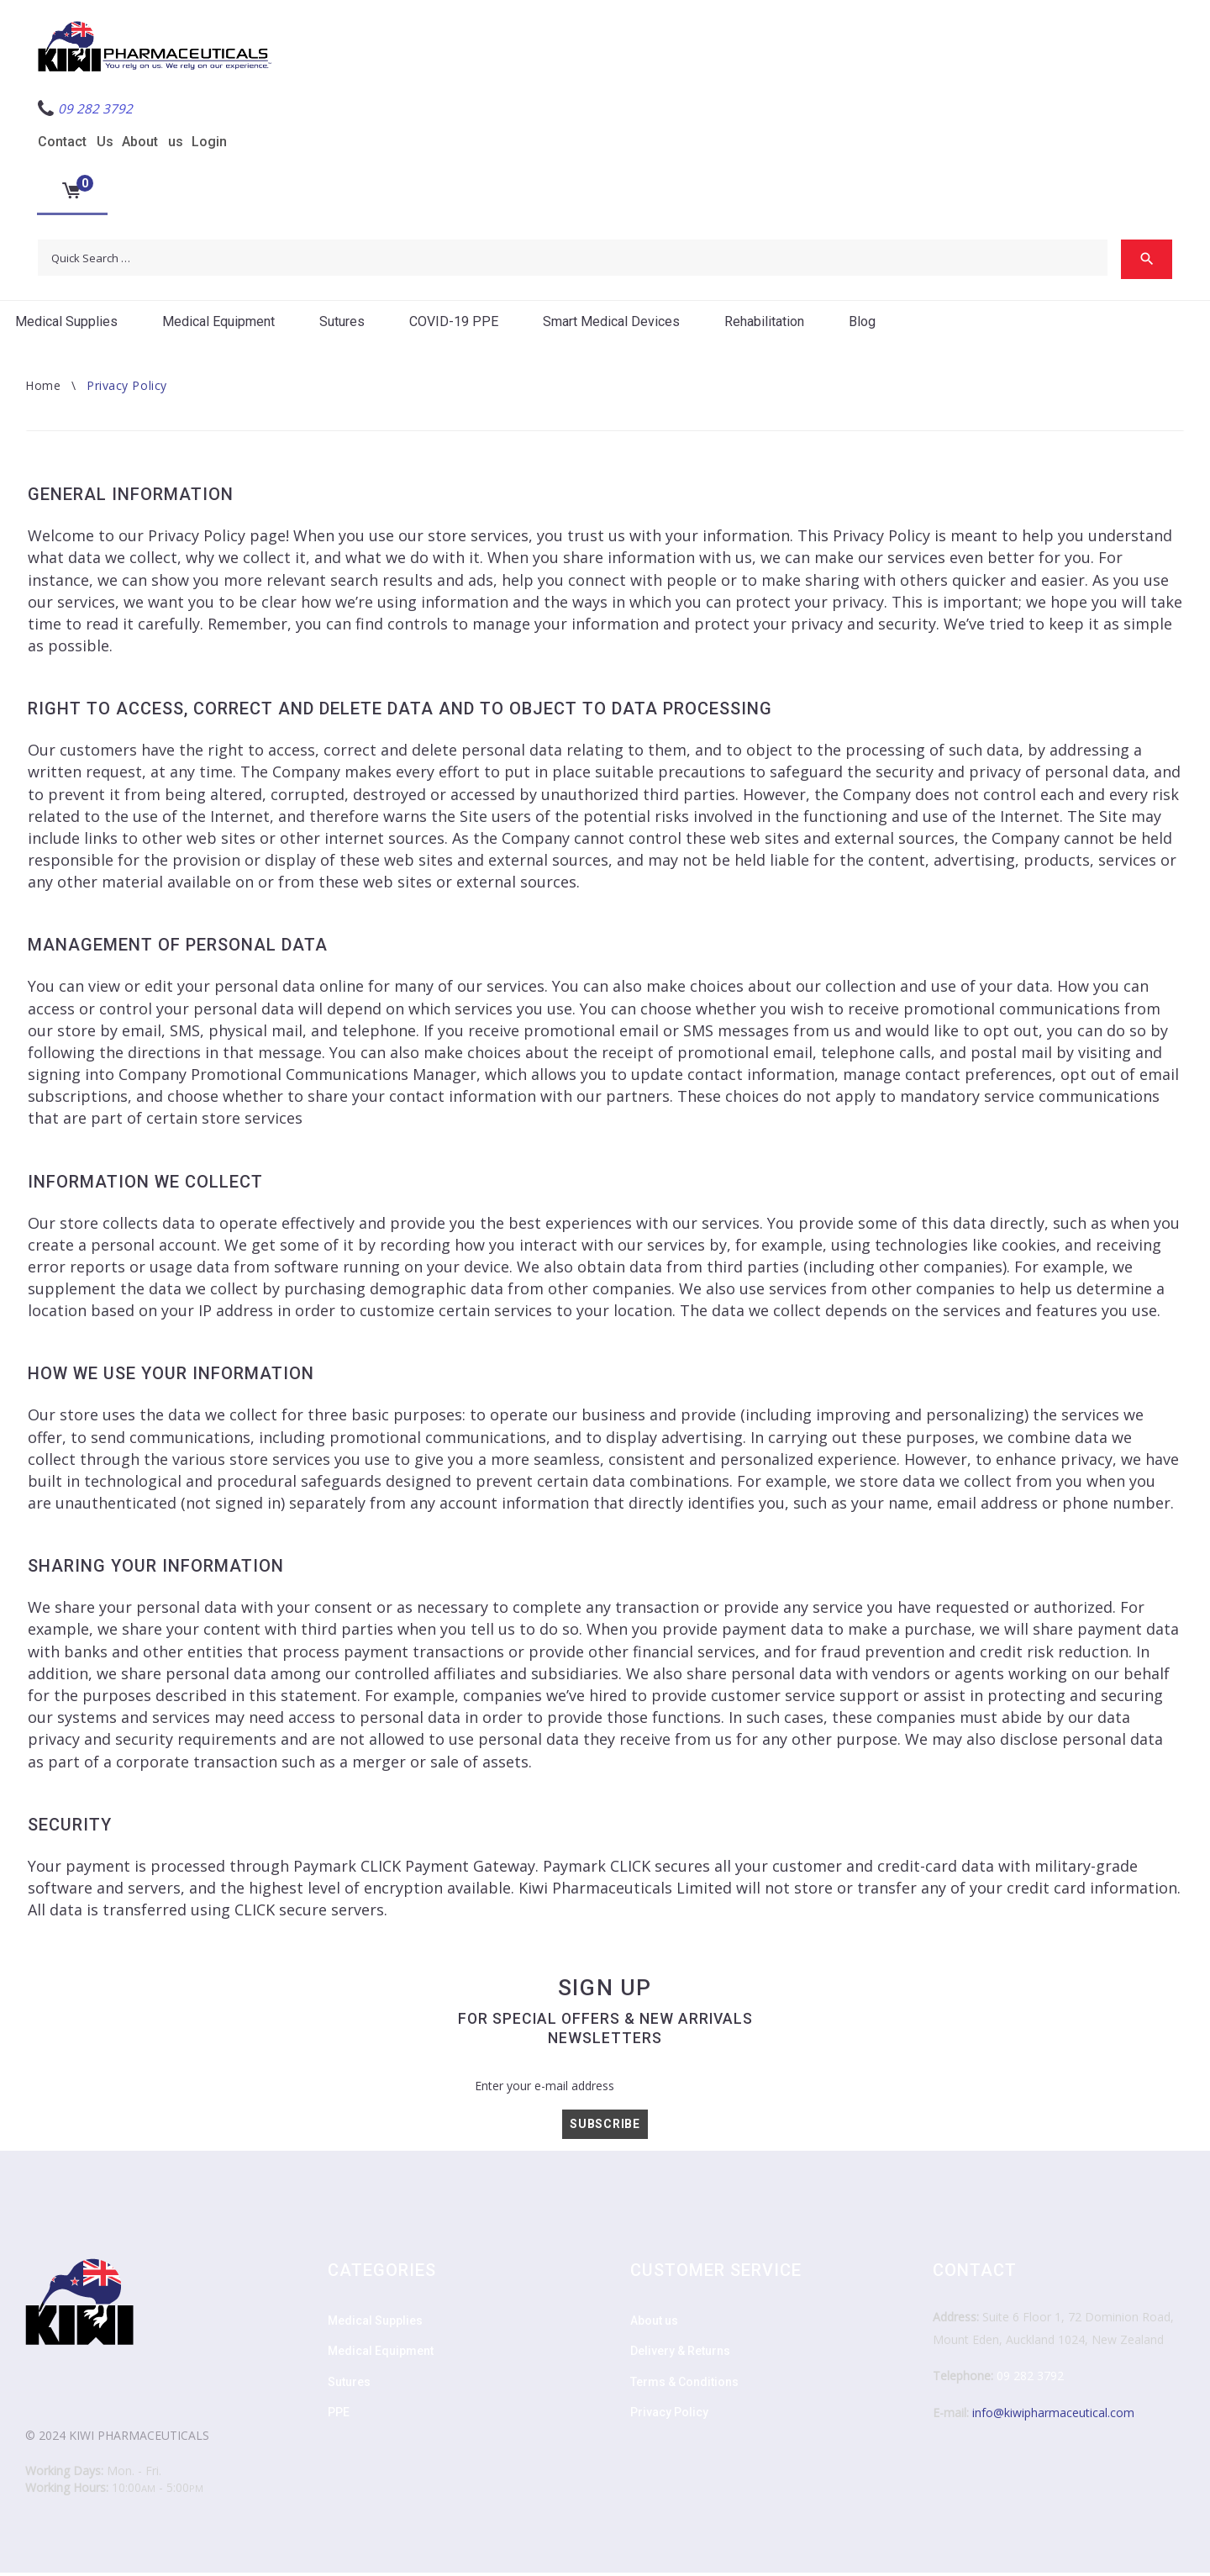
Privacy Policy (669, 2415)
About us (152, 142)
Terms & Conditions (684, 2385)
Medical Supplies (66, 325)
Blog (862, 325)
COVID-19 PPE (453, 325)
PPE (339, 2415)
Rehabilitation (764, 325)
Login (209, 142)
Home (42, 389)
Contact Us (75, 142)
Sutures (342, 325)
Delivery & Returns (680, 2354)
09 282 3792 (1030, 2379)
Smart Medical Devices (611, 325)
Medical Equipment (218, 325)
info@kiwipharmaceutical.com (1053, 2416)
